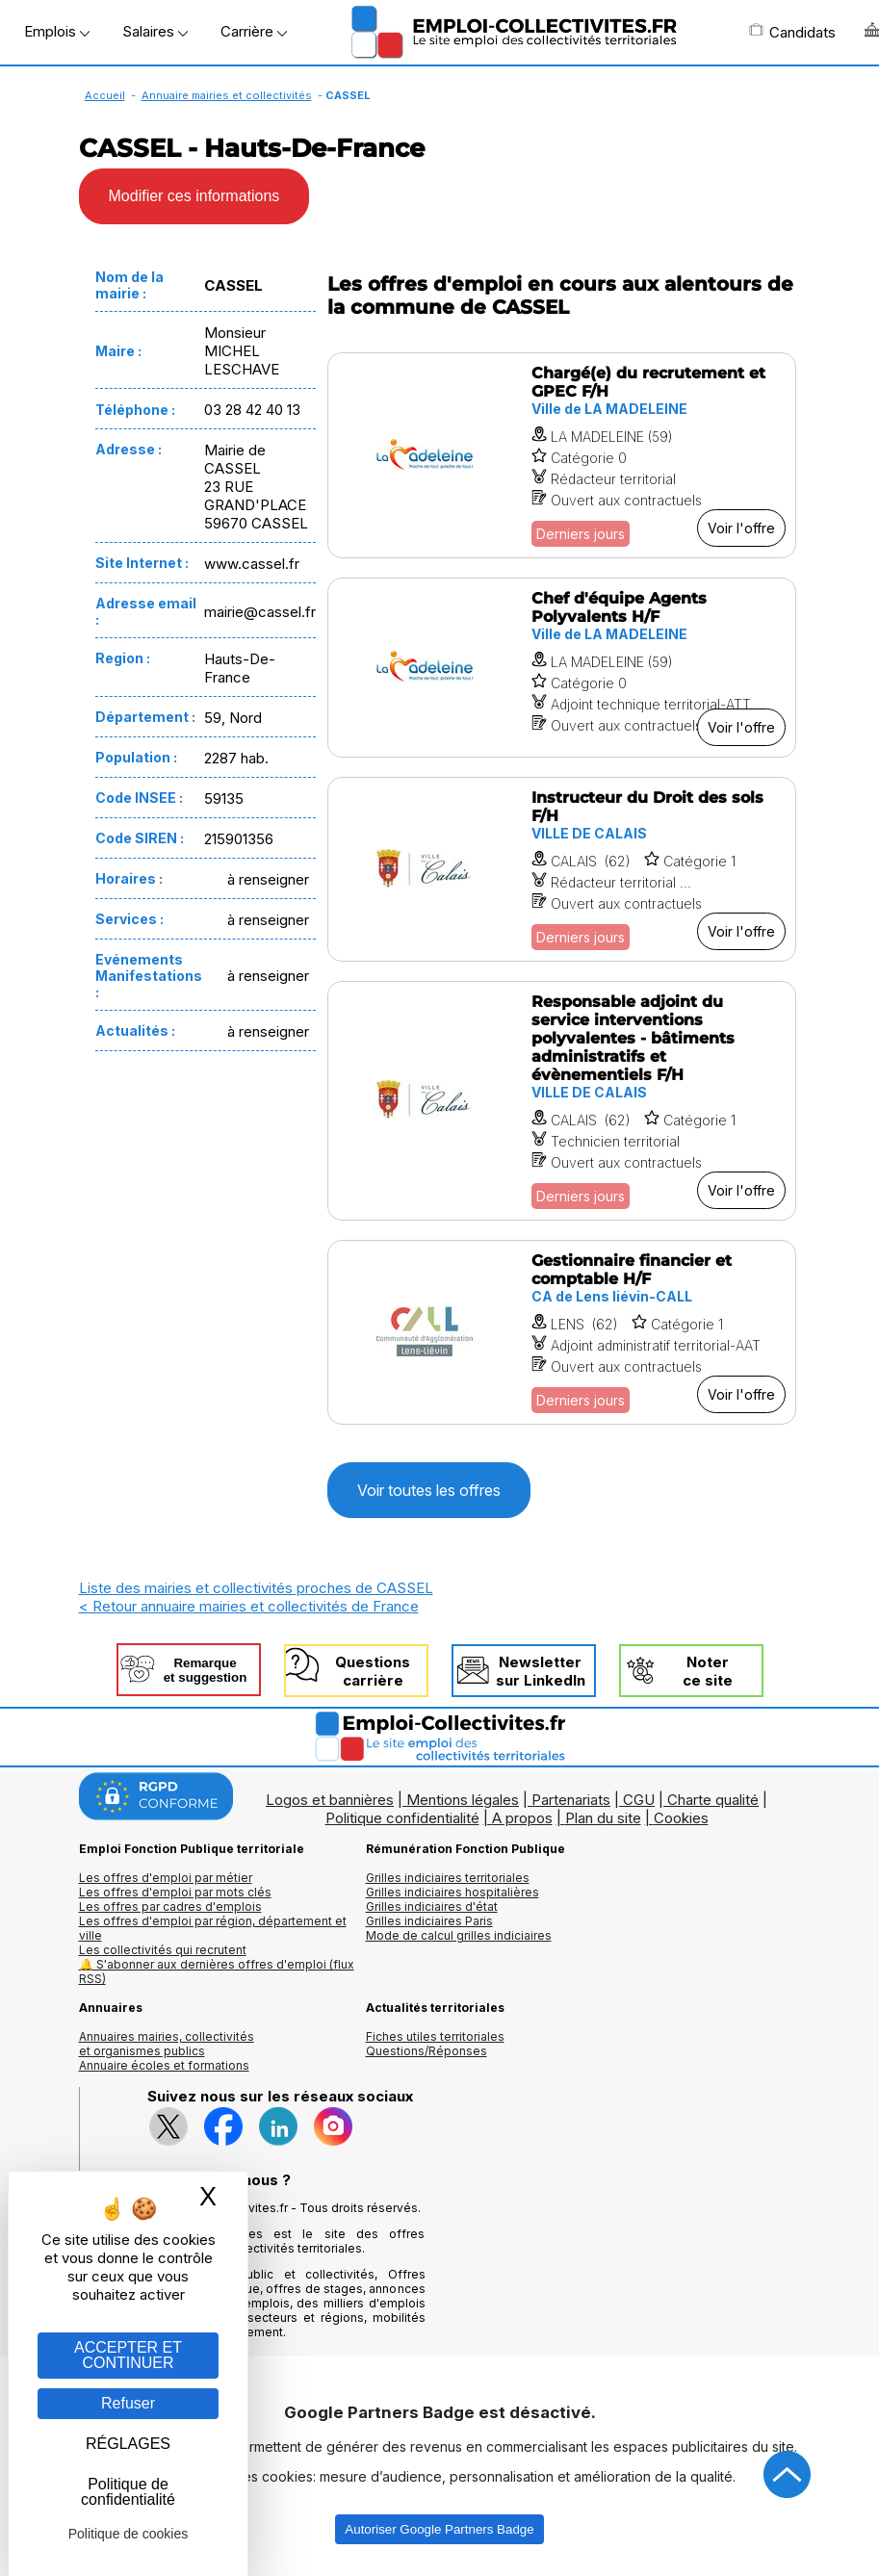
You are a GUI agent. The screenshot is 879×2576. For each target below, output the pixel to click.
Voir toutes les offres (429, 1490)
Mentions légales (462, 1799)
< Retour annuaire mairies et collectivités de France (249, 1606)
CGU (639, 1799)
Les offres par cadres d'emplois (170, 1906)
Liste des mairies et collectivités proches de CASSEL (256, 1588)
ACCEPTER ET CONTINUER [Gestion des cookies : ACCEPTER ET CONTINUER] (128, 2355)
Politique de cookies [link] (128, 2533)
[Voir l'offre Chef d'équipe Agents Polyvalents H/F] (561, 668)
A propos (522, 1818)
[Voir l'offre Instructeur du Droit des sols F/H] (561, 869)
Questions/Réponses (426, 2051)
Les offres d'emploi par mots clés (175, 1892)
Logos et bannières (330, 1799)
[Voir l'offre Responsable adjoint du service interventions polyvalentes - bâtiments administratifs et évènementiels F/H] (561, 1101)
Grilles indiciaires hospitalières (452, 1892)
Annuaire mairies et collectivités (227, 95)
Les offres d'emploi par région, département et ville (213, 1928)
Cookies (681, 1818)
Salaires (155, 31)
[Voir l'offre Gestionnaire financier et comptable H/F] (561, 1332)
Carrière (253, 31)
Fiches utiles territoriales (435, 2036)
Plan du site (603, 1818)
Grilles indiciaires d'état (432, 1906)
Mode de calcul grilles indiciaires (459, 1935)
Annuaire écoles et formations (164, 2065)
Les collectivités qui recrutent (162, 1950)
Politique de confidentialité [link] (128, 2492)
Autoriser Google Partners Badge (439, 2529)
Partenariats (570, 1799)
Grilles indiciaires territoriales (448, 1877)
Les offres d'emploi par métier (165, 1877)
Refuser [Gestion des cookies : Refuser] (128, 2403)
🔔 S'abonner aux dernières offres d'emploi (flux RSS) (216, 1971)
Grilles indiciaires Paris (429, 1921)
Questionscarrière (372, 1671)
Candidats (792, 31)
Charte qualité (713, 1799)
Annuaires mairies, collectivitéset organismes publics (166, 2043)
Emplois (57, 31)
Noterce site (708, 1671)
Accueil (105, 95)
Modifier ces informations (194, 196)
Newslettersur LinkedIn (540, 1671)
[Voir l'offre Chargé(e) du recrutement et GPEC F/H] (561, 455)
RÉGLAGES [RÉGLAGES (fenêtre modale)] (128, 2443)
